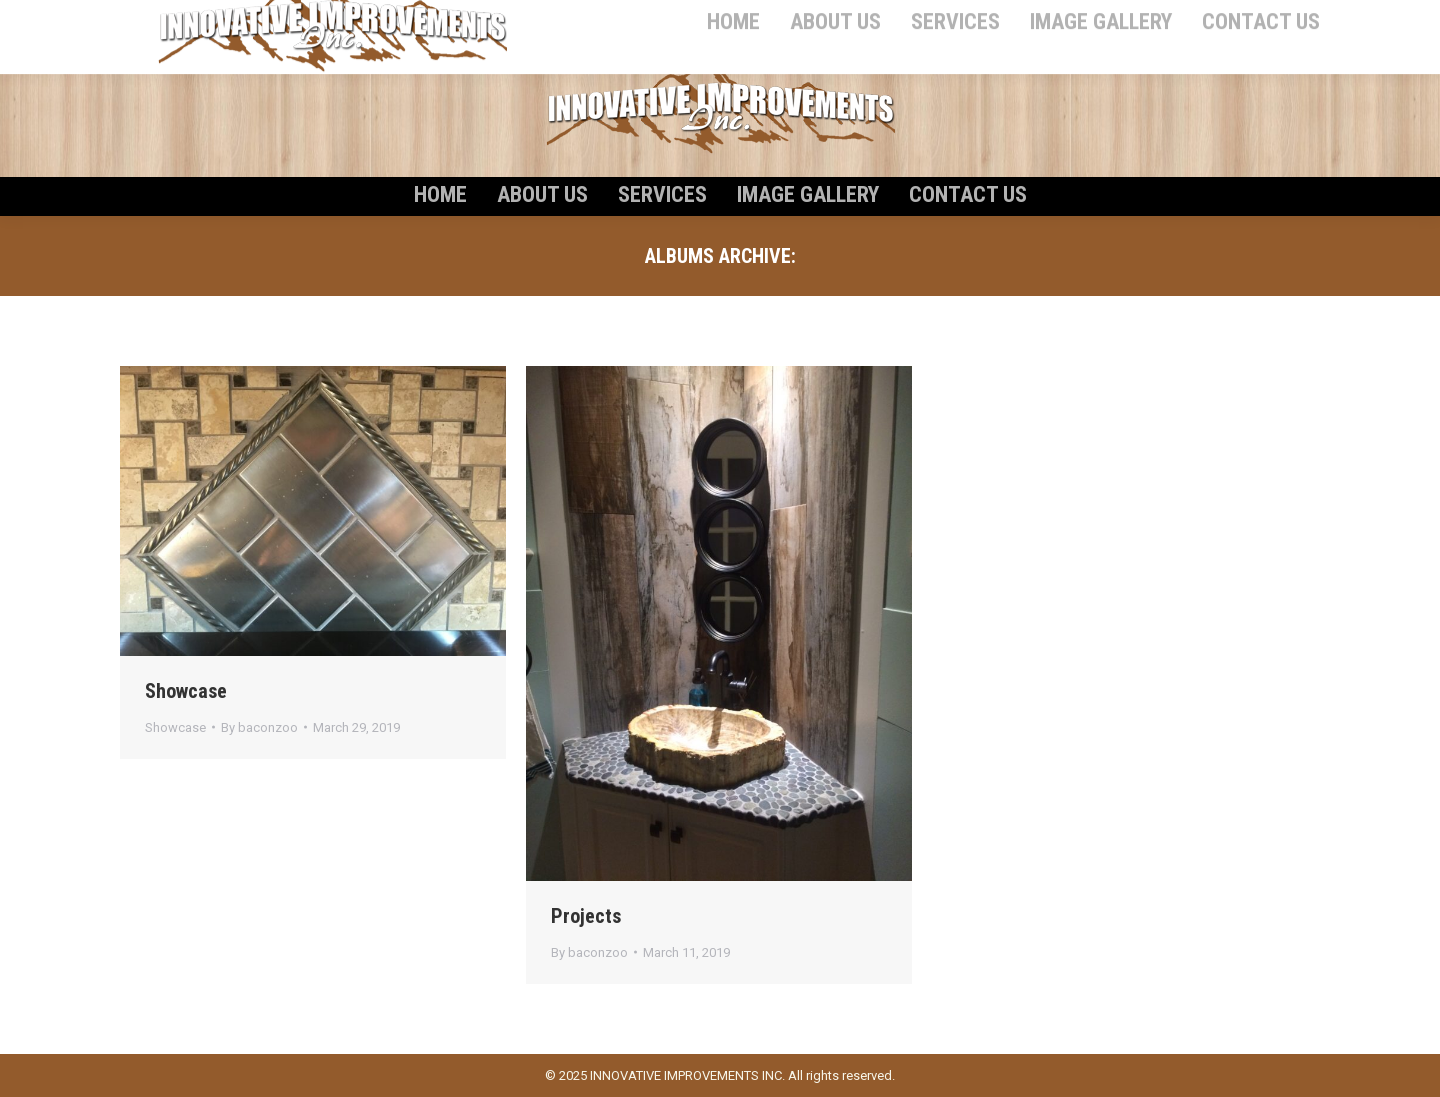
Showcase (186, 691)
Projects (586, 916)
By (259, 727)
